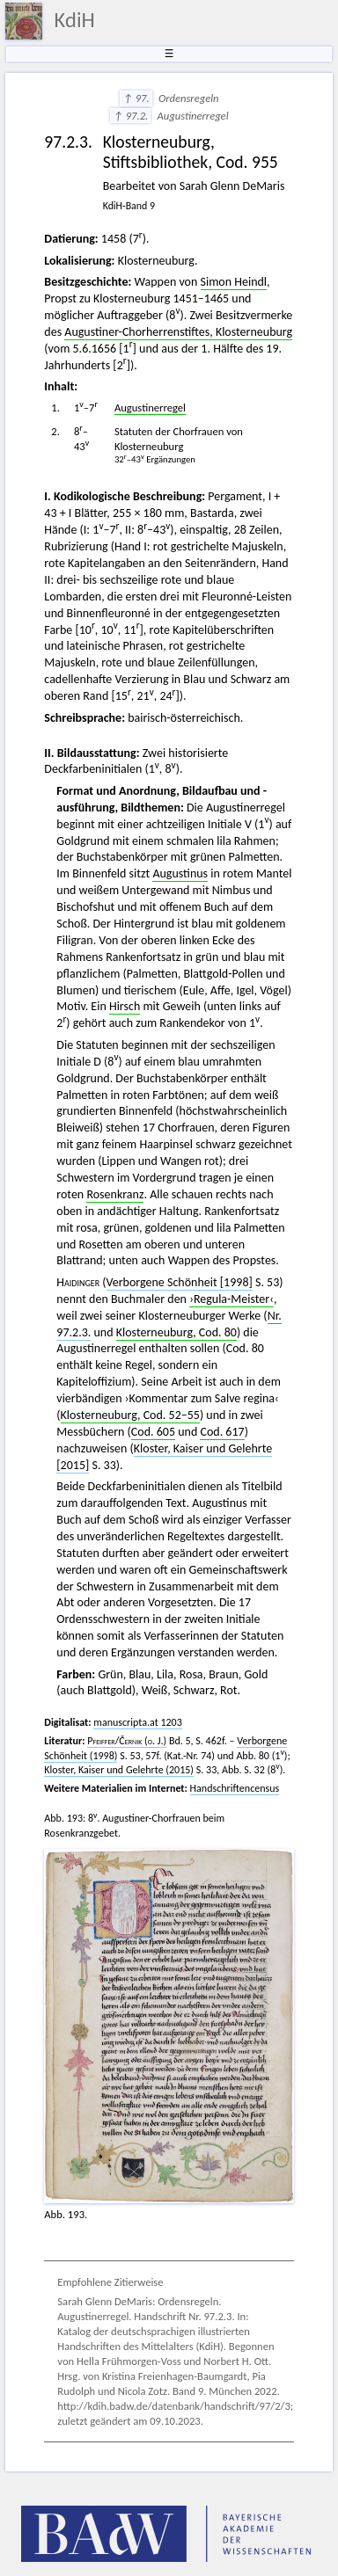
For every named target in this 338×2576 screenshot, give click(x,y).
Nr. (275, 1315)
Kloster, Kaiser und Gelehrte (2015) (119, 1770)
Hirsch (124, 1006)
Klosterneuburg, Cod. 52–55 (130, 1415)
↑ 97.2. (130, 115)
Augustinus (180, 873)
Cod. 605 (153, 1431)
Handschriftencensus (235, 1788)
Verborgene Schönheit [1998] (180, 1282)
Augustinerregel (150, 407)
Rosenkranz (114, 1194)
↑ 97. (135, 98)
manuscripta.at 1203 (137, 1722)
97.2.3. (73, 1332)
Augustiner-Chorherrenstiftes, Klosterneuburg (178, 331)
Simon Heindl (234, 281)
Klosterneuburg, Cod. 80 (176, 1332)
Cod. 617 (222, 1431)
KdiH (75, 20)
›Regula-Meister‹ (231, 1299)
